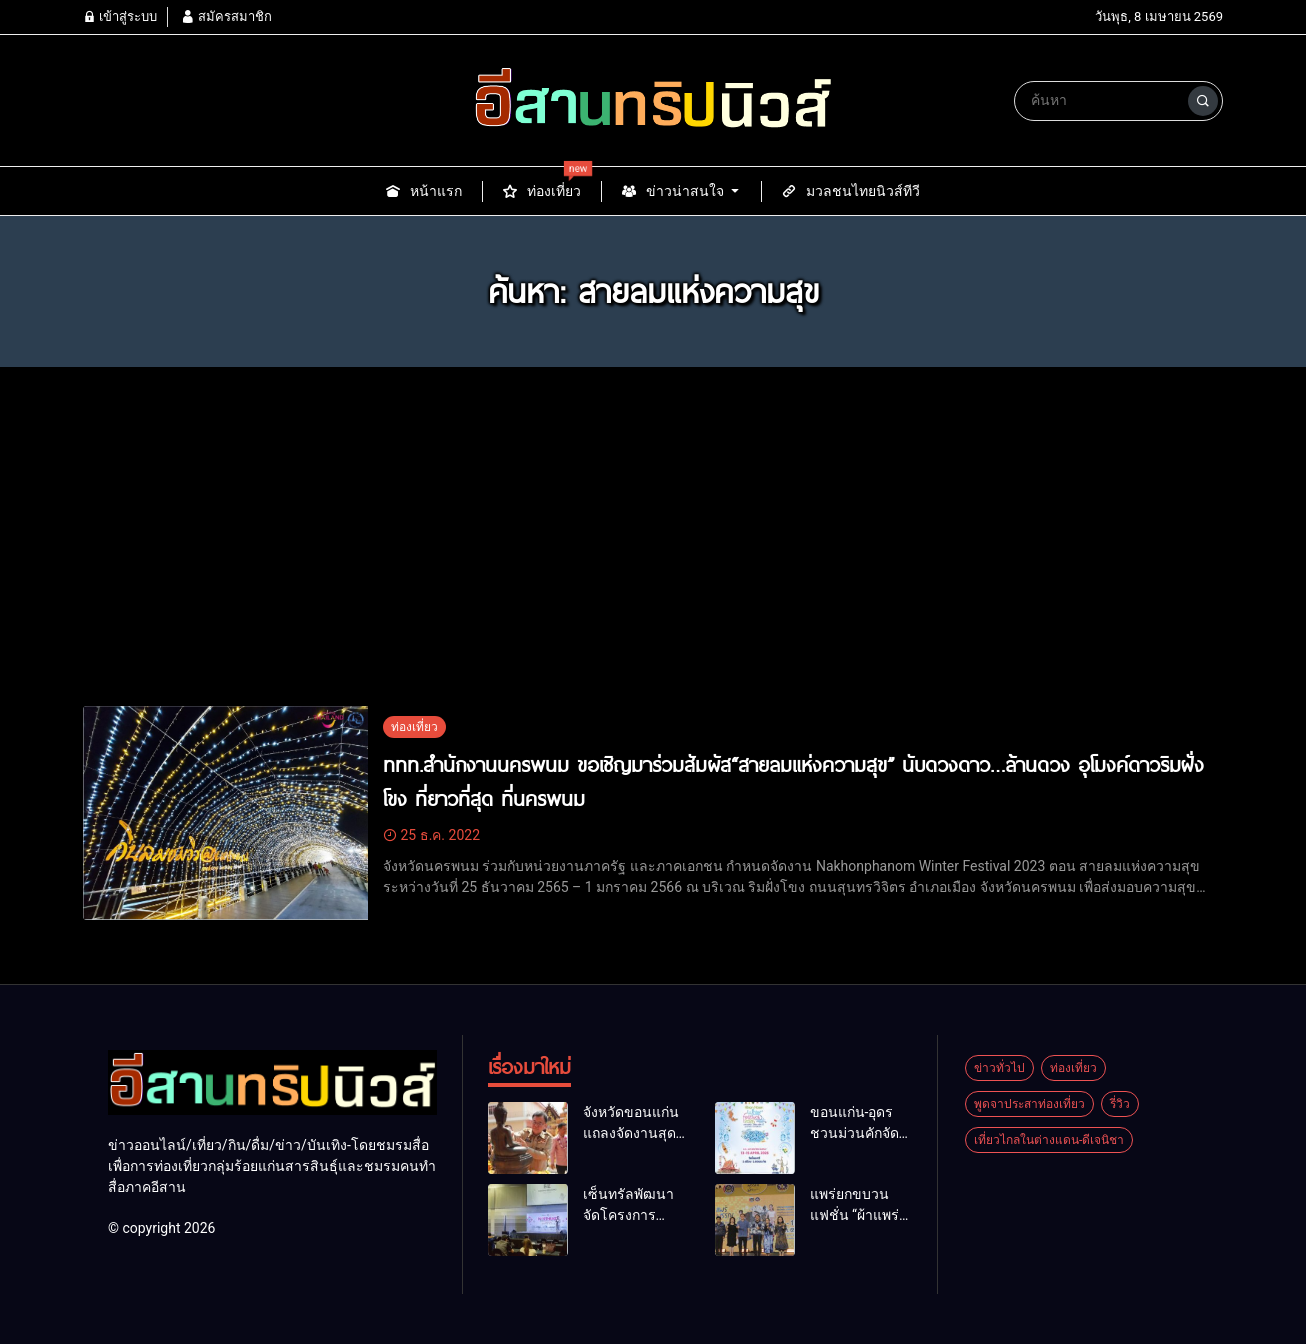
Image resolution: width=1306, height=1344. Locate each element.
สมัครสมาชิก (226, 16)
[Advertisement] (653, 556)
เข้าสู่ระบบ (120, 16)
